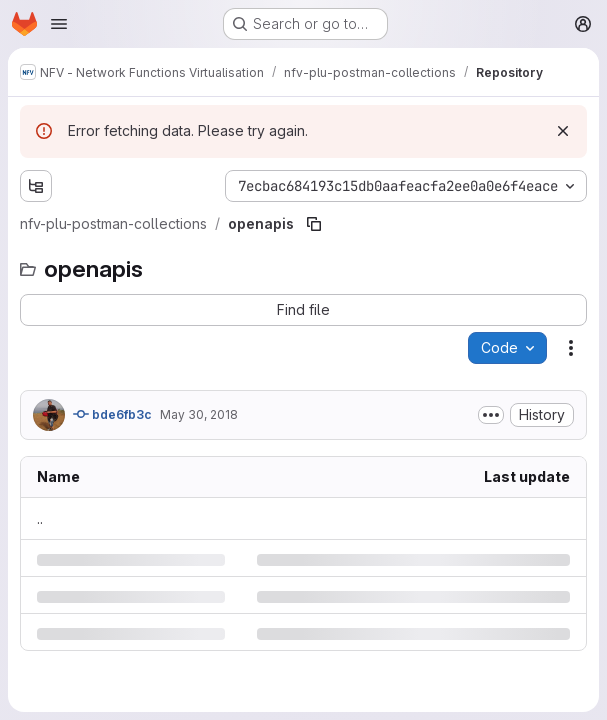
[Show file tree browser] (36, 186)
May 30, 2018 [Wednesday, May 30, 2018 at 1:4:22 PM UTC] (199, 414)
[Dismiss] (563, 131)
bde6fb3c (112, 414)
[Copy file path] (314, 224)
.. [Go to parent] (40, 518)
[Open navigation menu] (59, 24)
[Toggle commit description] (491, 415)
